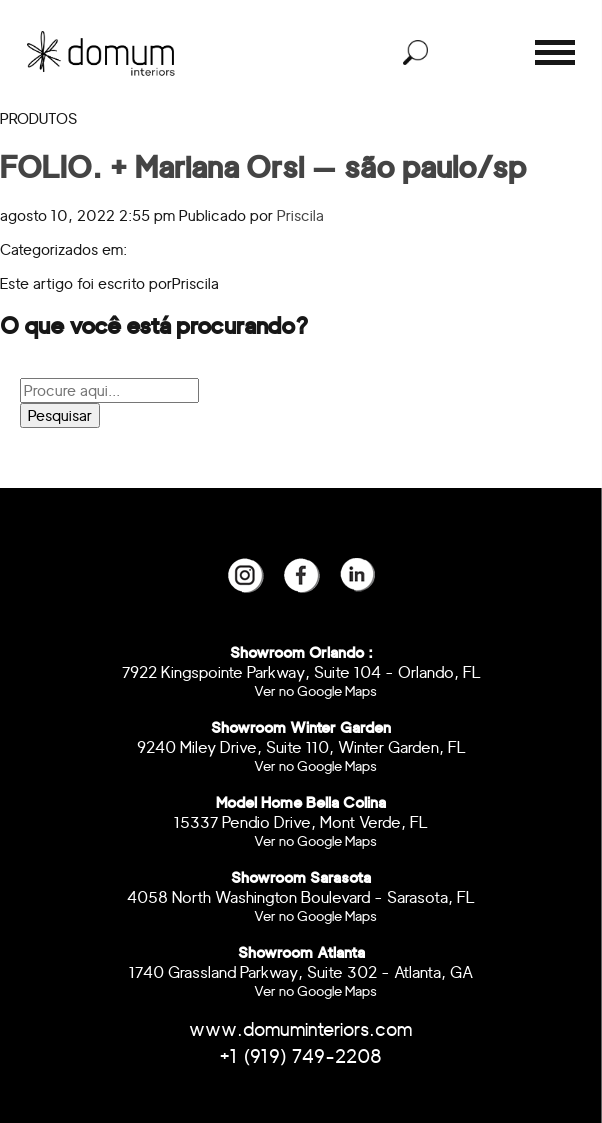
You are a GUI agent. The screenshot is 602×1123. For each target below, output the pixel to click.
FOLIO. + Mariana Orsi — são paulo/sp (263, 166)
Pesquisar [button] (60, 415)
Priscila (300, 215)
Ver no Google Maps (315, 690)
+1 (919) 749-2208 (300, 1056)
